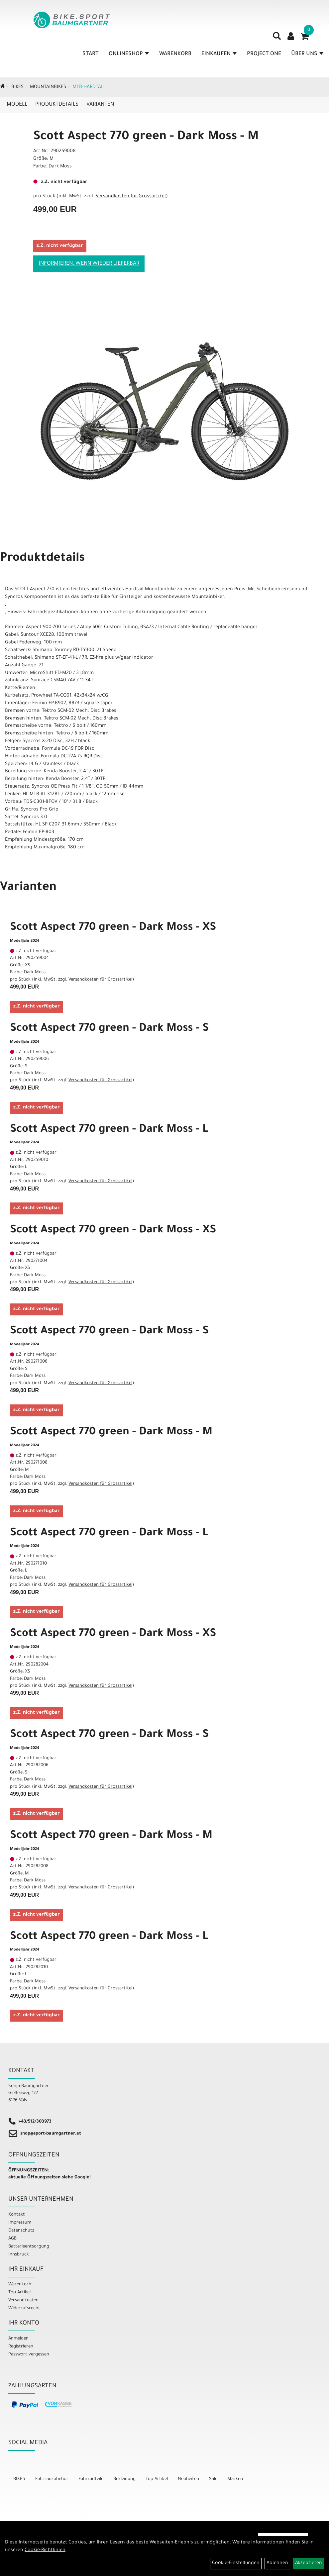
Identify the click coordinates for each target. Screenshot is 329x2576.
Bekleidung (124, 2479)
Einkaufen (219, 56)
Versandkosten (23, 2300)
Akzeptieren (308, 2563)
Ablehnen (277, 2563)
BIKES (17, 87)
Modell (17, 105)
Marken (235, 2479)
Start (91, 56)
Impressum (19, 2222)
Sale (213, 2479)
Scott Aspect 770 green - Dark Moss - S (109, 1029)
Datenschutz (21, 2230)
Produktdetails (56, 105)
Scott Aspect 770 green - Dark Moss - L (109, 1130)
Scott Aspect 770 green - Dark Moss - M (146, 137)
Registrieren (20, 2346)
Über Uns (307, 56)
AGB (12, 2238)
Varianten (100, 105)
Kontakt (16, 2214)
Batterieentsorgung (28, 2246)
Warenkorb (176, 56)
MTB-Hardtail (88, 87)
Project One (264, 56)
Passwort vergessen (28, 2354)
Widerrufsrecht (24, 2308)
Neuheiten (188, 2479)
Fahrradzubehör (51, 2479)
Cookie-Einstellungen (236, 2563)
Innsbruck (18, 2254)
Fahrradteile (90, 2479)
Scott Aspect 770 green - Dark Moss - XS (113, 928)
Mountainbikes (48, 87)
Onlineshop (129, 56)
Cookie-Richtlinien (45, 2550)
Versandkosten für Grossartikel (131, 196)
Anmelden (18, 2338)
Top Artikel (19, 2292)
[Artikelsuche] (277, 40)
